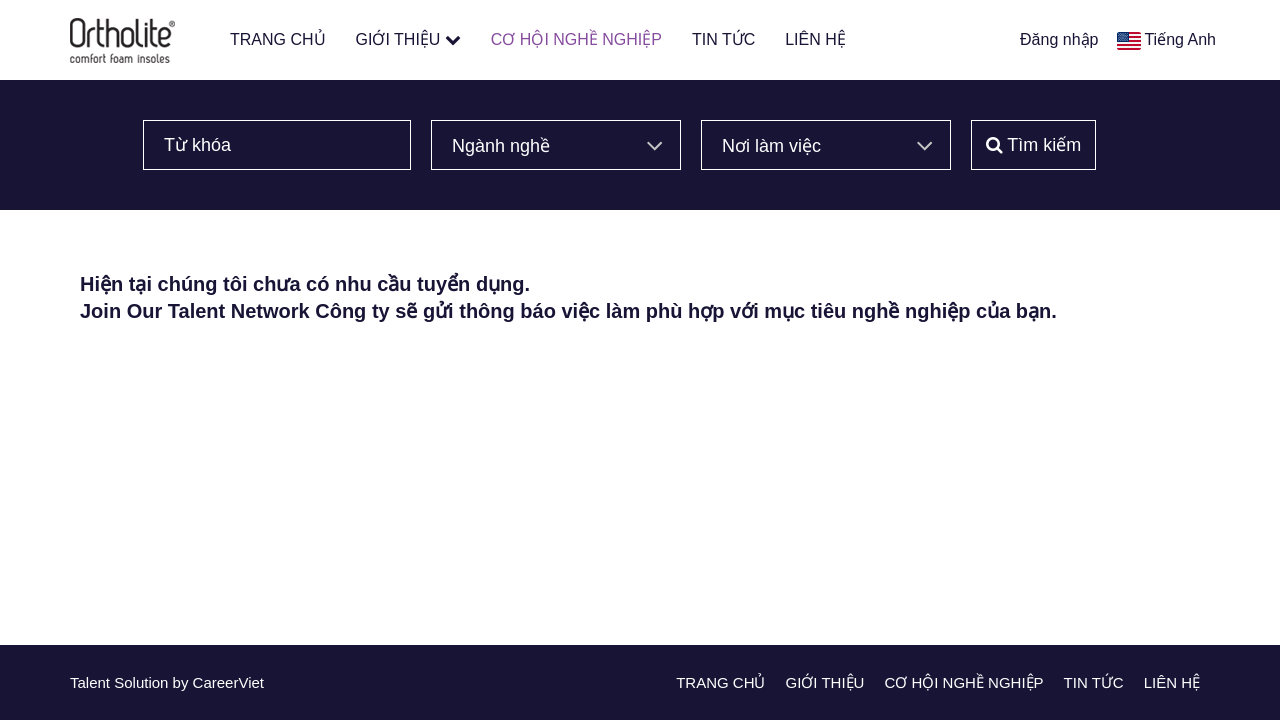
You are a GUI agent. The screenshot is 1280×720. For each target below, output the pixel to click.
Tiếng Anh (1180, 39)
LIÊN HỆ (815, 39)
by (183, 682)
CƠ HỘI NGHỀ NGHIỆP (576, 39)
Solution (143, 682)
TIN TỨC (723, 39)
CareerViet (228, 682)
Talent (92, 682)
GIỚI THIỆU (408, 39)
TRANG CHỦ (278, 39)
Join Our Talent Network (195, 311)
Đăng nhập (1059, 39)
